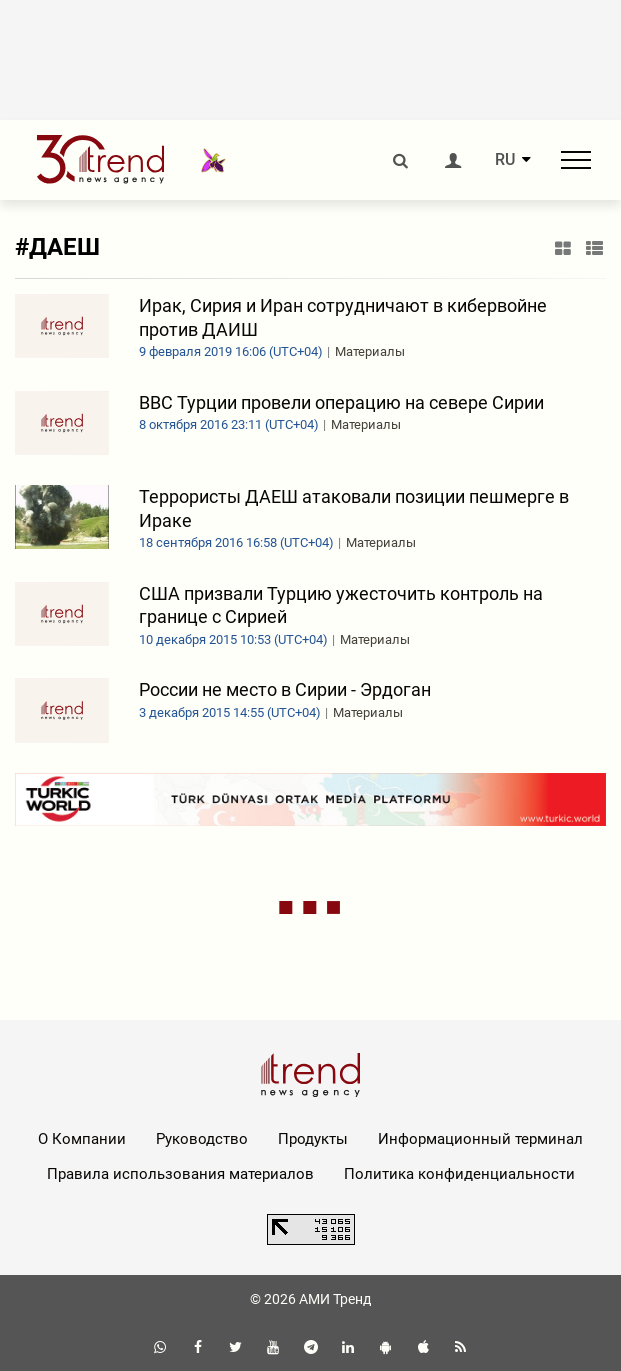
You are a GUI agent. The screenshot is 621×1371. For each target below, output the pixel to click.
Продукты (313, 1139)
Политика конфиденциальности (459, 1174)
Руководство (202, 1139)
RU (505, 160)
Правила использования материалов (180, 1174)
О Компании (82, 1139)
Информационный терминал (480, 1139)
